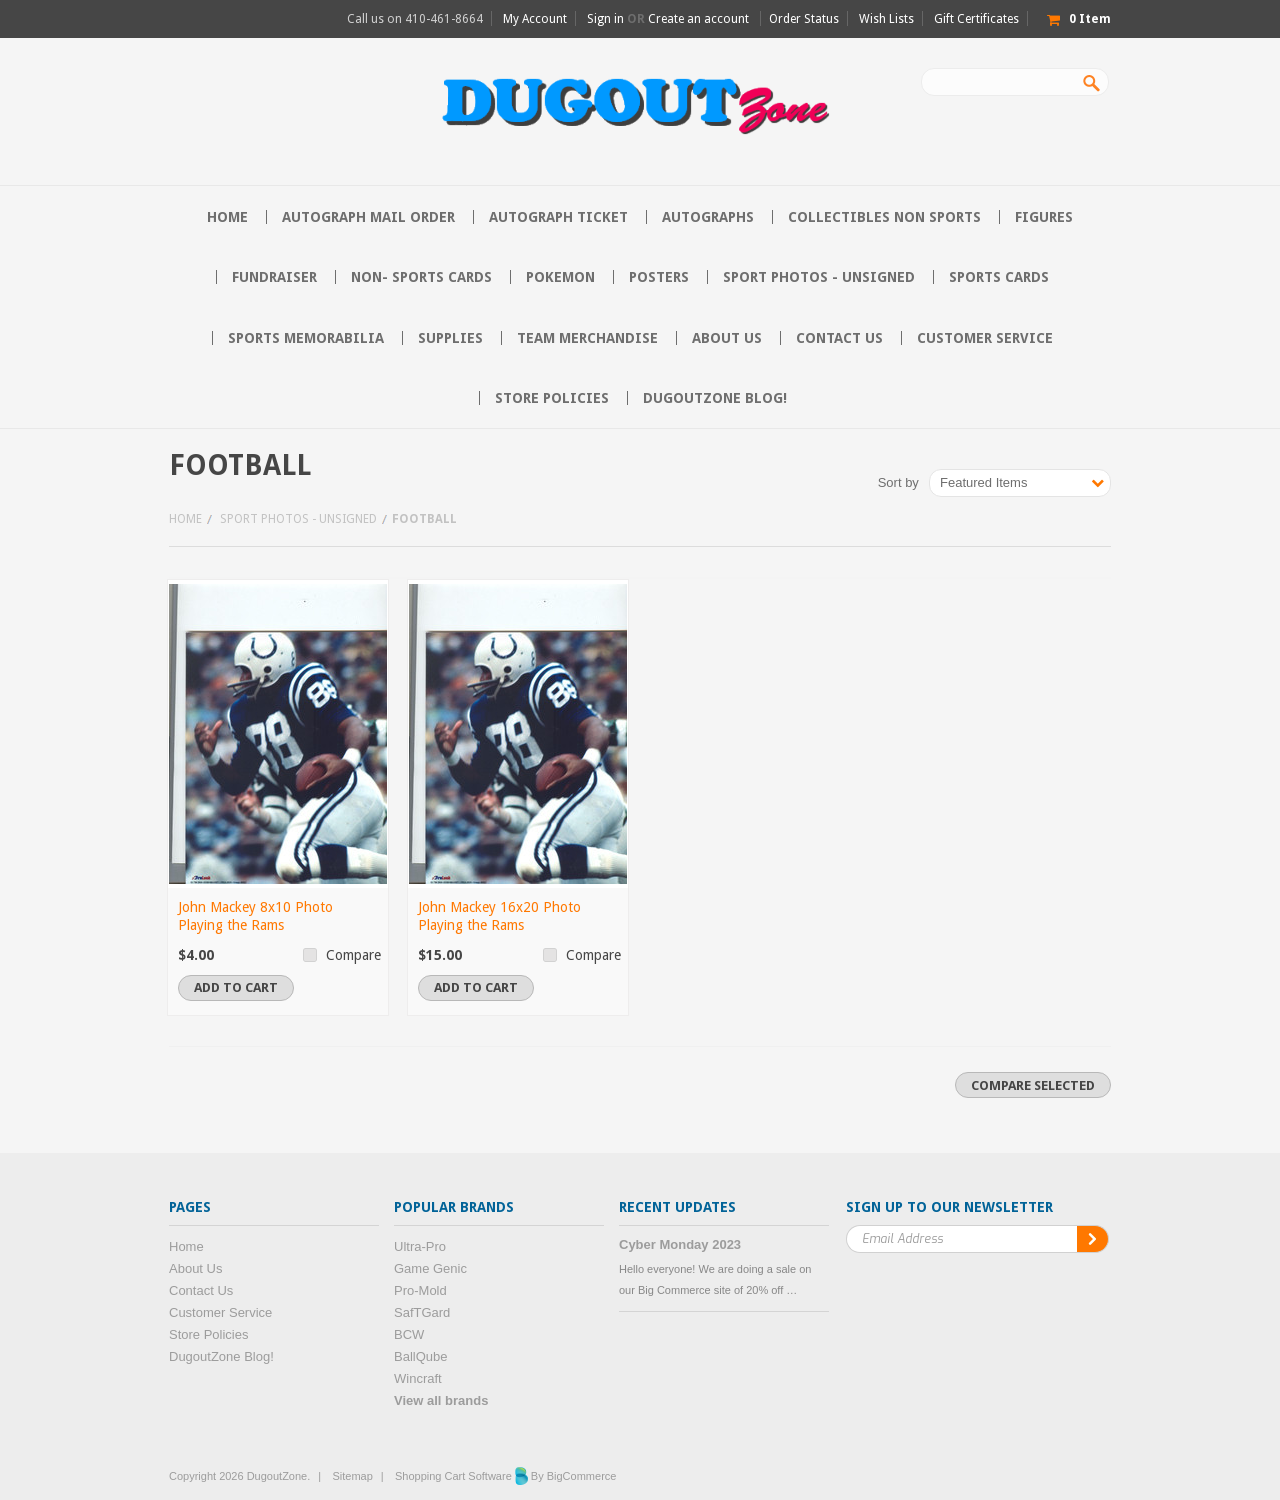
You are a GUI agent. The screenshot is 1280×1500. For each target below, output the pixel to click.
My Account (535, 19)
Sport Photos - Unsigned (819, 277)
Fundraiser (274, 277)
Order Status (804, 19)
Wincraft (418, 1378)
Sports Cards (999, 277)
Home (185, 519)
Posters (659, 277)
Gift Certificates (976, 19)
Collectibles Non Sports (884, 217)
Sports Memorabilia (306, 338)
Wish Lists (886, 19)
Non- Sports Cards (421, 277)
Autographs (708, 217)
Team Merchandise (587, 338)
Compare (353, 955)
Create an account (698, 19)
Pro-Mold (420, 1290)
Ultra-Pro (420, 1246)
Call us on (415, 19)
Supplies (450, 338)
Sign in (605, 19)
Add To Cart (236, 987)
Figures (1044, 217)
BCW (409, 1334)
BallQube (420, 1356)
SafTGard (422, 1312)
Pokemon (560, 277)
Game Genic (430, 1268)
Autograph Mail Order (368, 217)
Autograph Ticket (558, 217)
